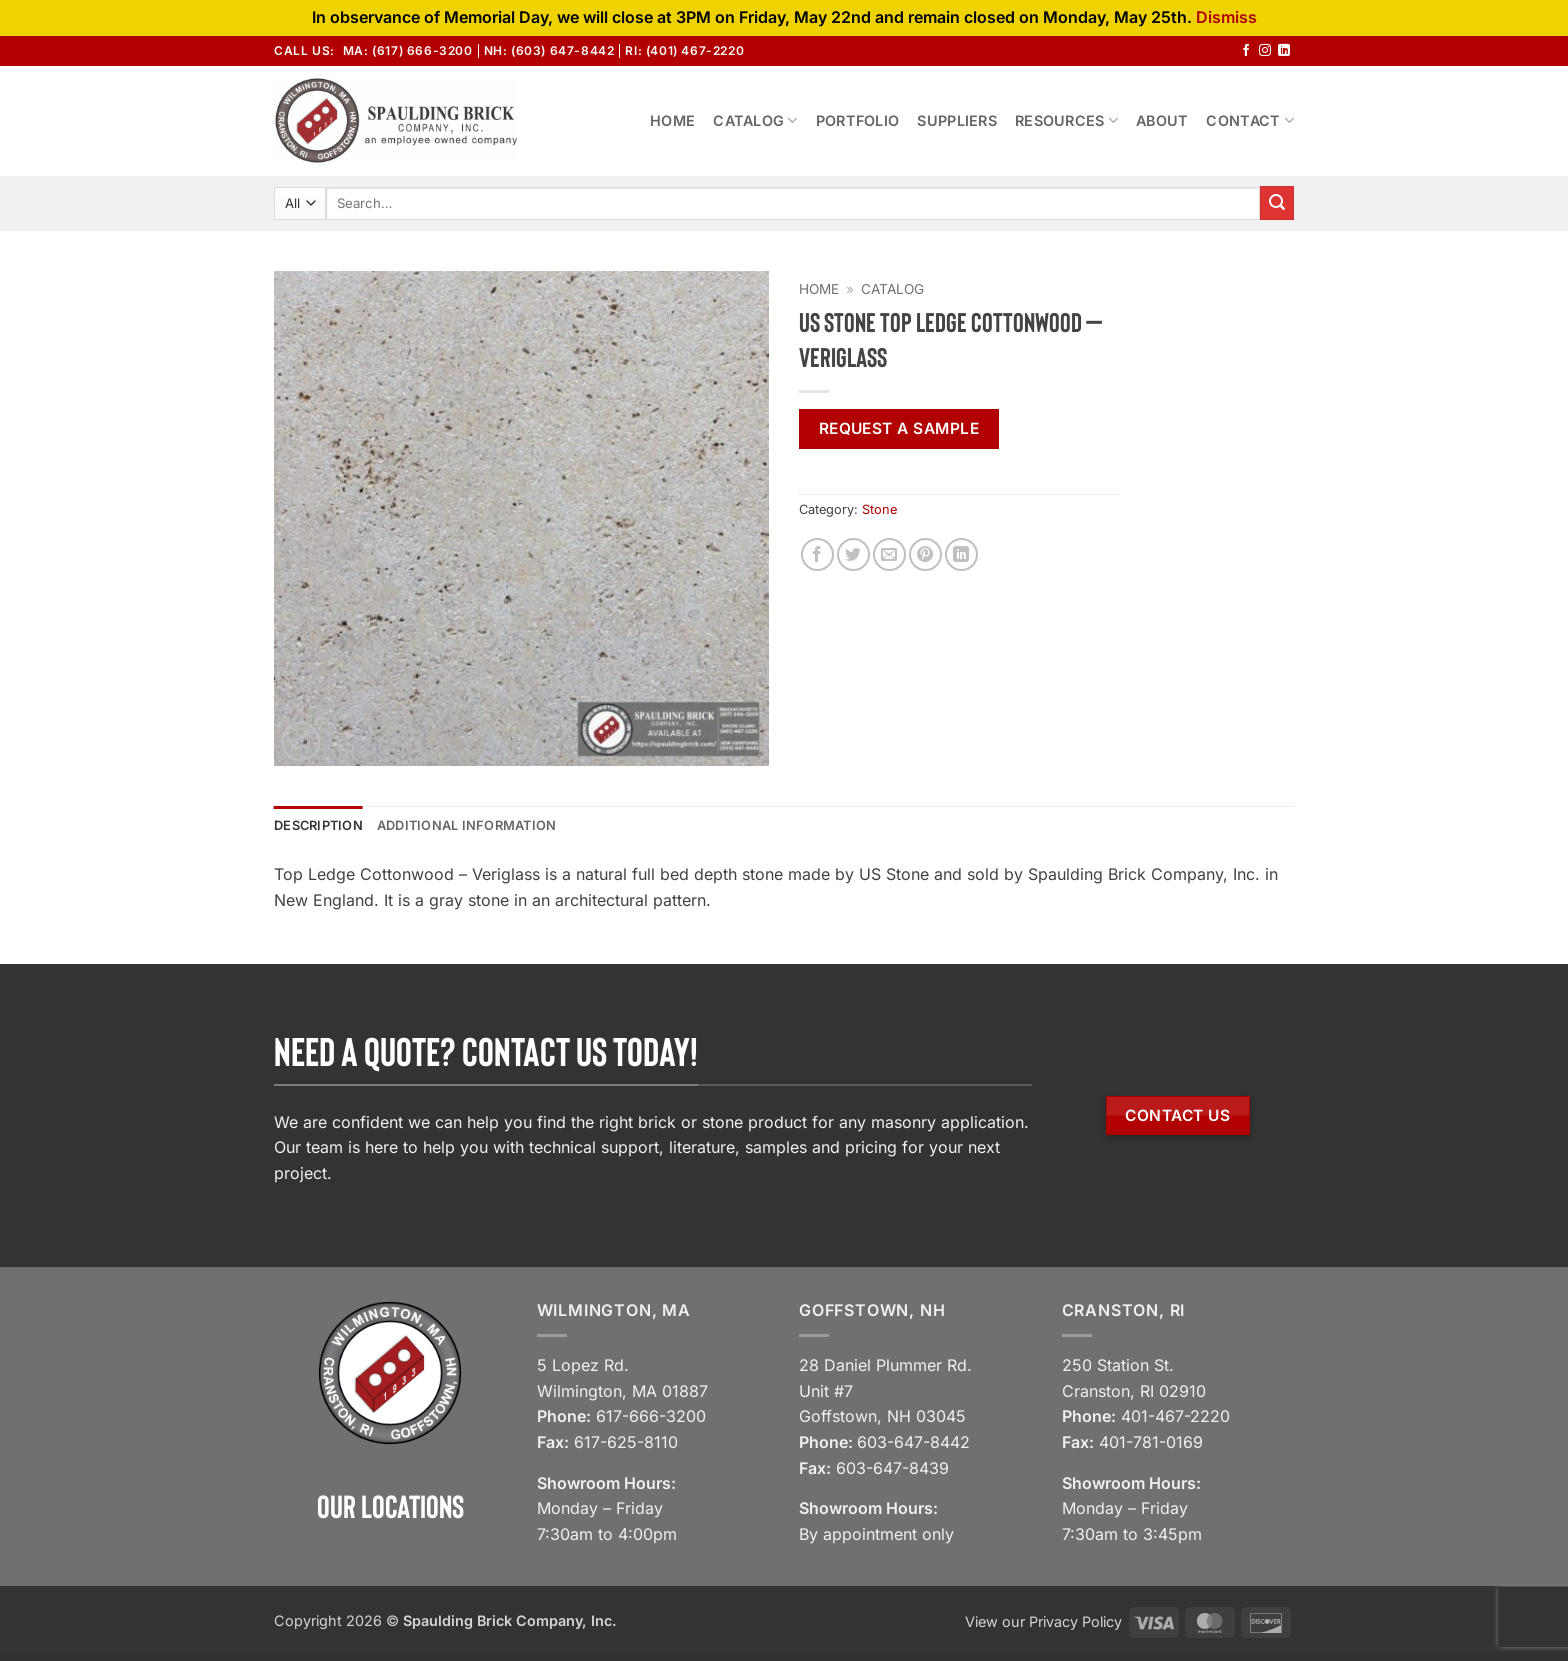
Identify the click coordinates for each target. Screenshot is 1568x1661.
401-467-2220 (1175, 1416)
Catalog (755, 120)
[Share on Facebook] (817, 554)
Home (672, 120)
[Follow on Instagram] (1265, 51)
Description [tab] (318, 825)
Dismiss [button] (1226, 17)
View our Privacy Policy (1043, 1621)
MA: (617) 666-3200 (408, 50)
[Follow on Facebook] (1246, 51)
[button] (300, 741)
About (1162, 120)
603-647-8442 (913, 1442)
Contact (1250, 120)
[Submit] (1277, 203)
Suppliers (957, 120)
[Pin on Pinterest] (925, 554)
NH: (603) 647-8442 (549, 50)
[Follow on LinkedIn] (1284, 51)
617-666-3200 (651, 1416)
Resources (1066, 120)
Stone (879, 509)
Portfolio (858, 120)
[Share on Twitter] (853, 554)
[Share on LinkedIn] (961, 554)
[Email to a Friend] (889, 554)
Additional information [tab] (467, 825)
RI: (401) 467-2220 (684, 50)
